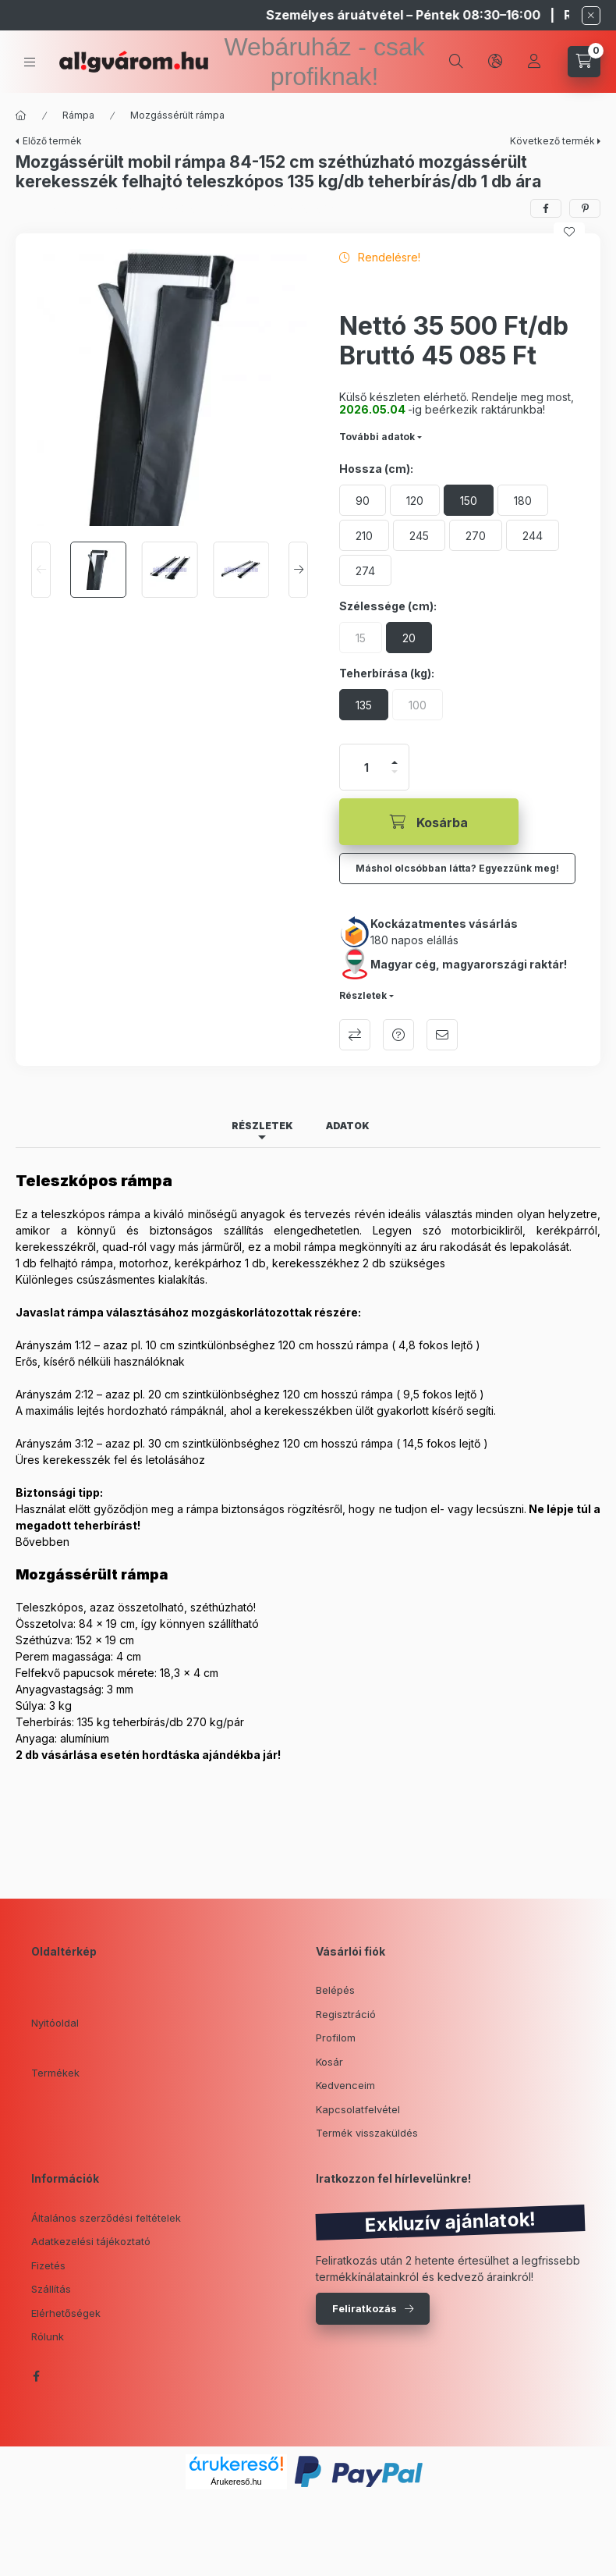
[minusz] (394, 771)
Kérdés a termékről (398, 1034)
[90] (362, 500)
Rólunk (47, 2336)
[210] (364, 535)
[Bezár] (591, 15)
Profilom (336, 2037)
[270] (475, 535)
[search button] (456, 61)
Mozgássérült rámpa (177, 115)
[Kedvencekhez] (569, 231)
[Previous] (41, 570)
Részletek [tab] (262, 1126)
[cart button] (584, 61)
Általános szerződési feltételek (106, 2218)
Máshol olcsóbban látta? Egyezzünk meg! (457, 868)
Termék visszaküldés (367, 2133)
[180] (522, 500)
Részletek (363, 995)
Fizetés (48, 2265)
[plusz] (394, 762)
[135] (363, 704)
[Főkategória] (21, 115)
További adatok (377, 436)
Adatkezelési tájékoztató (90, 2241)
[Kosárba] (429, 821)
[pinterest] (584, 208)
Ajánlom (442, 1034)
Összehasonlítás (354, 1034)
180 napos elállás (414, 940)
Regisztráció (346, 2014)
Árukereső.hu (236, 2481)
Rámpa (78, 115)
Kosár (329, 2061)
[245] (419, 535)
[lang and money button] (495, 61)
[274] (365, 570)
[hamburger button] (30, 62)
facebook (35, 2376)
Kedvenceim (345, 2085)
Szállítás (51, 2289)
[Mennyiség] (366, 767)
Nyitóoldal (55, 2022)
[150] (469, 500)
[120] (415, 500)
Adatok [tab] (348, 1126)
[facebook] (545, 208)
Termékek (55, 2072)
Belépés (335, 1990)
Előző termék (52, 141)
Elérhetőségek (66, 2313)
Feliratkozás (364, 2308)
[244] (532, 535)
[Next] (298, 570)
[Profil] (534, 61)
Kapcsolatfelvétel (358, 2109)
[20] (409, 637)
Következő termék (552, 141)
